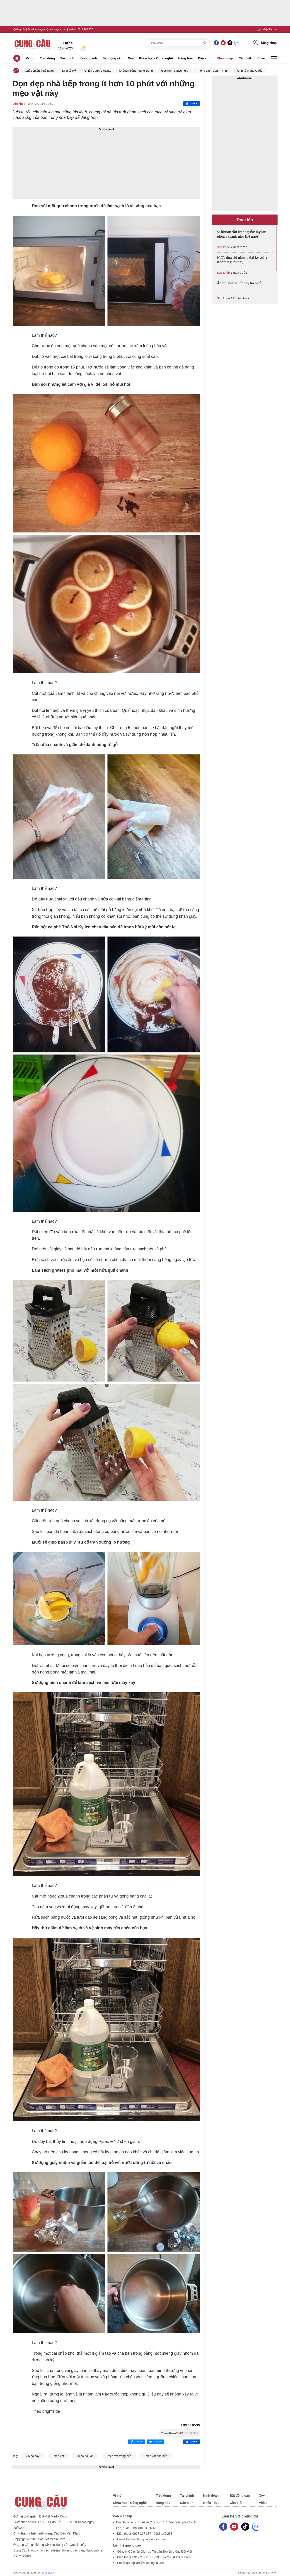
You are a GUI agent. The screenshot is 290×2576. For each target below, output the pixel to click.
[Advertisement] (106, 163)
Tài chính (67, 58)
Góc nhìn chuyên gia (174, 70)
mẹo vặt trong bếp (119, 2456)
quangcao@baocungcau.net (50, 29)
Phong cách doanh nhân (213, 70)
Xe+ (131, 58)
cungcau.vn (48, 2572)
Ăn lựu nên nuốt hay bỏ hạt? (239, 283)
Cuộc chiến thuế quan (39, 70)
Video (260, 58)
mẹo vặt (58, 2456)
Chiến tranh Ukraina (97, 70)
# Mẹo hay (33, 2456)
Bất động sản (112, 58)
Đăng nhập (265, 42)
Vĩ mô (30, 58)
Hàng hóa (185, 58)
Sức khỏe (18, 103)
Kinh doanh (88, 58)
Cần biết (245, 58)
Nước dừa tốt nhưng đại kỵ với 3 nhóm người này (242, 260)
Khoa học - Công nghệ (156, 58)
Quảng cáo (19, 29)
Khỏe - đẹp (225, 58)
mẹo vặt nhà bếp (156, 2456)
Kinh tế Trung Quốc (250, 70)
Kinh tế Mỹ (69, 70)
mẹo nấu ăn (85, 2456)
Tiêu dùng (47, 58)
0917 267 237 (85, 29)
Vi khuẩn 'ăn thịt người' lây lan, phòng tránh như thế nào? (242, 234)
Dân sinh (204, 58)
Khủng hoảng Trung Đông (136, 70)
